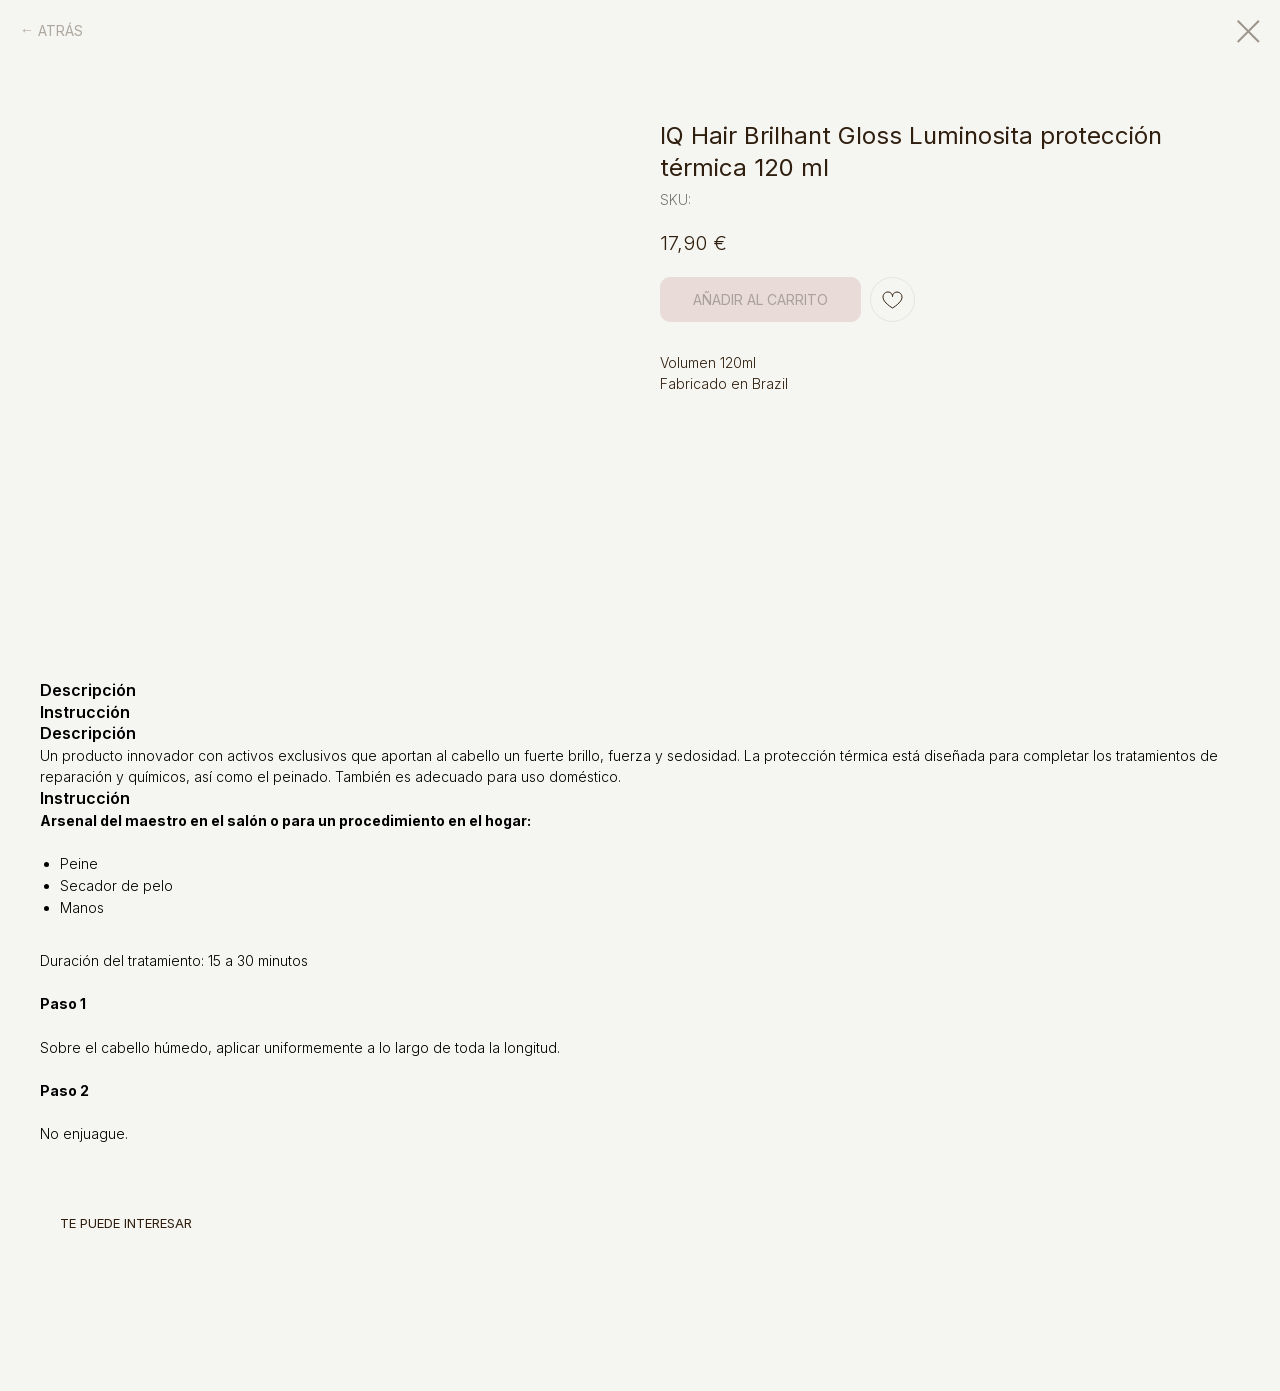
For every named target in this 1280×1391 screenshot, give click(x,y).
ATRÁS (60, 30)
